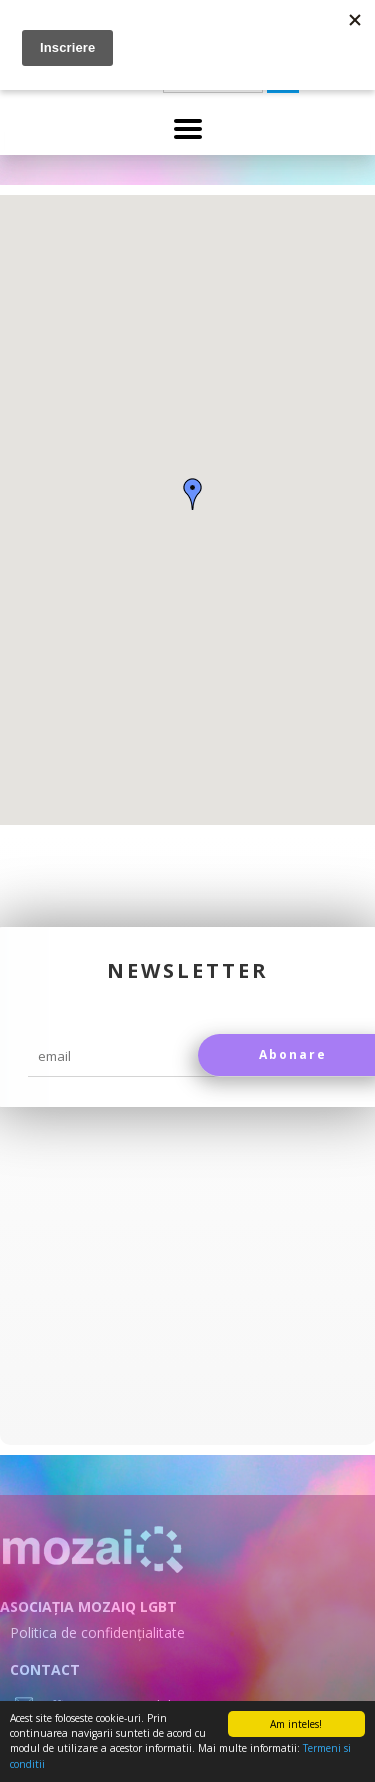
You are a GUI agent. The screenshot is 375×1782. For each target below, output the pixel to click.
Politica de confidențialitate (97, 1632)
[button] (193, 494)
